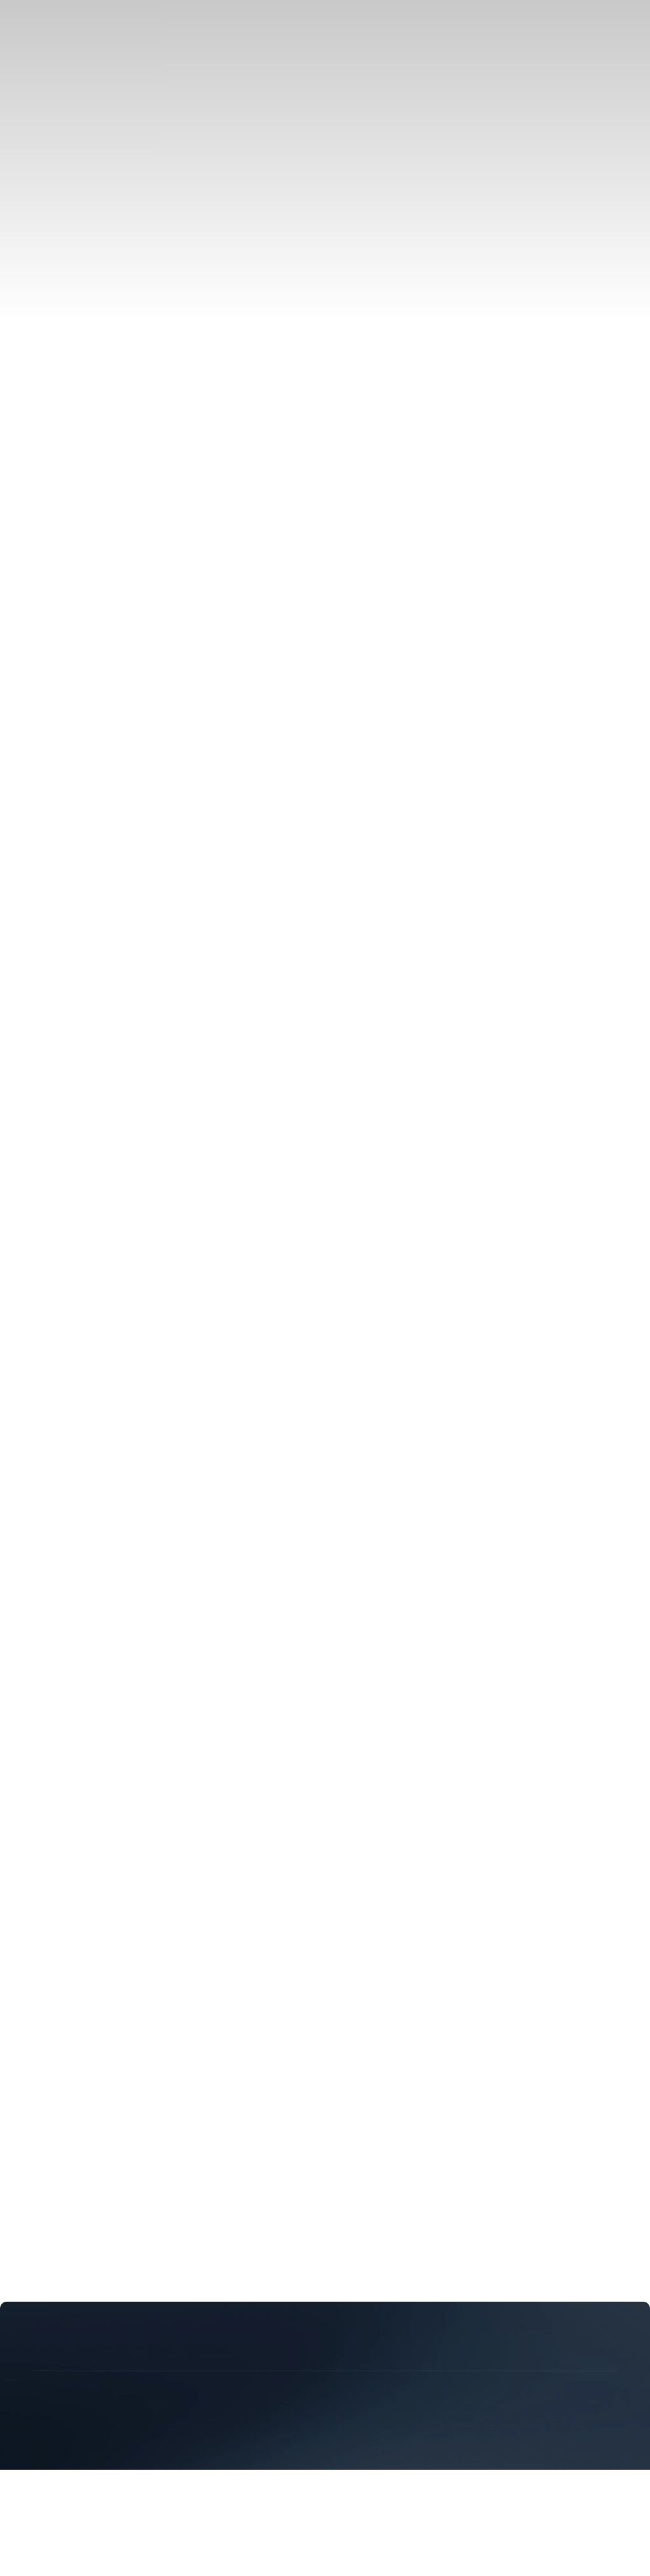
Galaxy (45, 155)
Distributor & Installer (76, 244)
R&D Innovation (65, 299)
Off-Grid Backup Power (80, 78)
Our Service (55, 454)
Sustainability (75, 567)
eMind (44, 190)
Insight (45, 388)
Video (43, 443)
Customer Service (67, 466)
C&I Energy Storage (72, 55)
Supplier (48, 477)
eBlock (45, 144)
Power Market (59, 89)
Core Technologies (69, 311)
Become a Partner (67, 256)
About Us (25, 567)
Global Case (56, 100)
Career (119, 567)
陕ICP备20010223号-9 (217, 1862)
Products (23, 122)
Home (17, 658)
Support (21, 1773)
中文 (41, 544)
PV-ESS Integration (71, 43)
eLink (42, 178)
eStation (47, 167)
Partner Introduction (72, 233)
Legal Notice (93, 1885)
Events (45, 377)
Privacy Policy (35, 1885)
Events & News (37, 344)
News (42, 365)
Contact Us (158, 567)
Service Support (38, 410)
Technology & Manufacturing (66, 277)
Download (52, 431)
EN (37, 532)
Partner (19, 211)
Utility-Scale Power (71, 66)
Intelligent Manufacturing (83, 322)
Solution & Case (39, 22)
